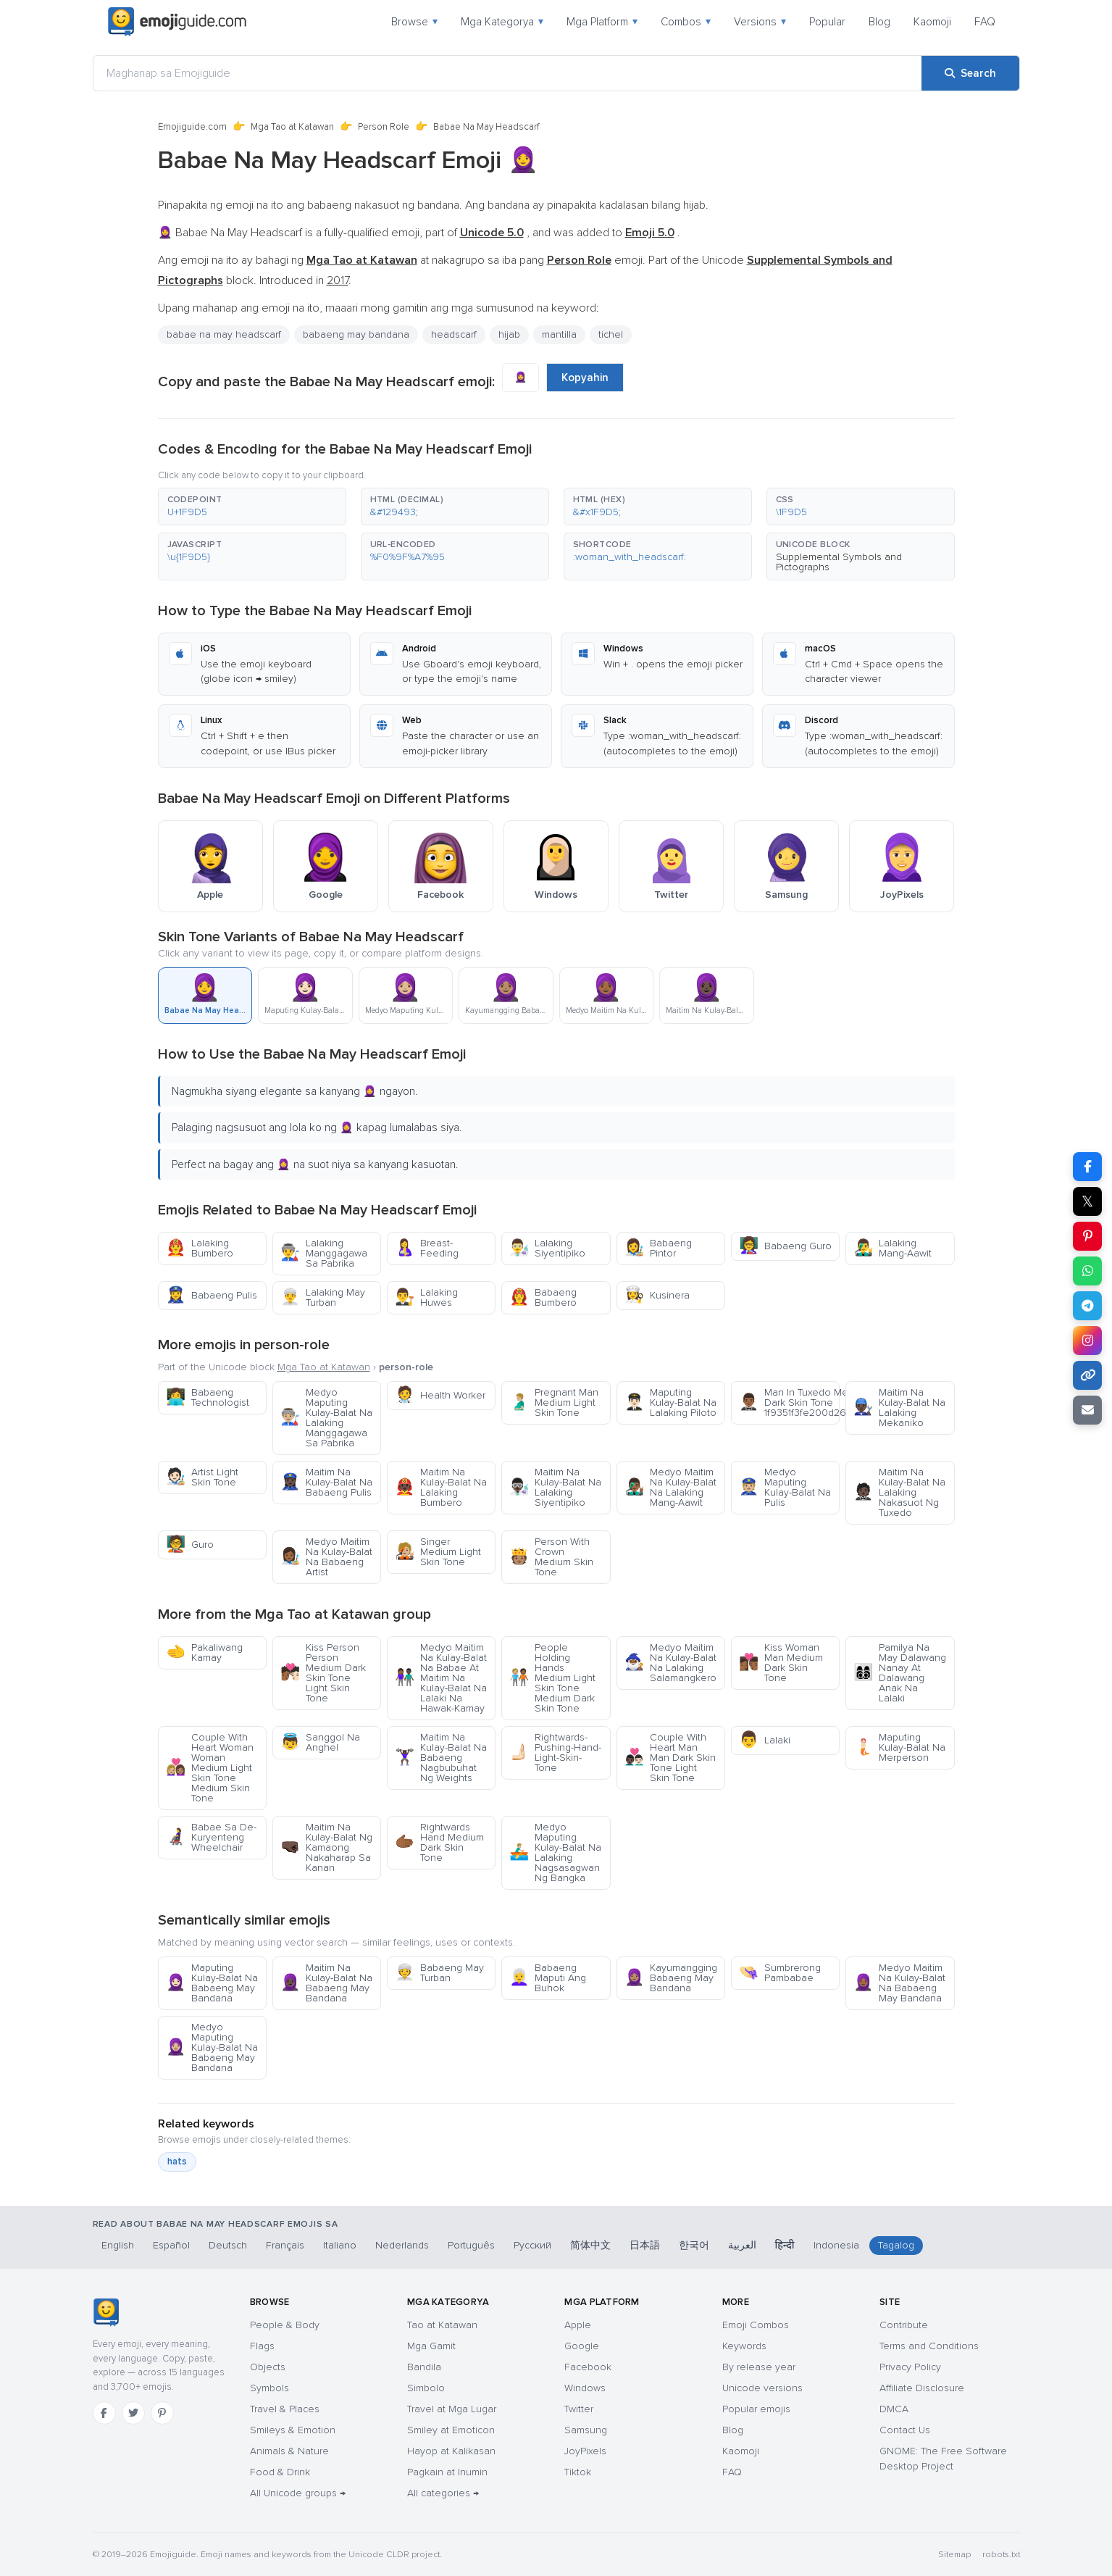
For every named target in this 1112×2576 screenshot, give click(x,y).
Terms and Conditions (929, 2346)
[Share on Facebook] (1087, 1166)
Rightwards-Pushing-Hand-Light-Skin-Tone (555, 1752)
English (117, 2245)
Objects (267, 2367)
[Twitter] (133, 2413)
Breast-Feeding (427, 1248)
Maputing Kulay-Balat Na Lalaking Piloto (670, 1402)
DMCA (893, 2409)
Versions (760, 21)
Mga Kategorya (502, 21)
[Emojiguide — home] (177, 21)
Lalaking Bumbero (199, 1248)
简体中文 (590, 2245)
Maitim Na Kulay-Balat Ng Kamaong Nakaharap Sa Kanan (326, 1847)
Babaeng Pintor (658, 1248)
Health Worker (440, 1395)
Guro (190, 1544)
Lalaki (764, 1740)
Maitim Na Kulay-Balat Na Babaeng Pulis (326, 1482)
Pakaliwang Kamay (204, 1652)
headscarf (454, 334)
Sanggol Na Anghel (320, 1742)
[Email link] (1087, 1410)
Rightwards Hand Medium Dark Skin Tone (439, 1842)
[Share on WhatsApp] (1087, 1270)
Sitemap (954, 2554)
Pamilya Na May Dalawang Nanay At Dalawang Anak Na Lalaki (899, 1672)
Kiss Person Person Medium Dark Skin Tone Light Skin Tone (323, 1672)
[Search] (970, 73)
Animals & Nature (289, 2451)
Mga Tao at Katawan (292, 127)
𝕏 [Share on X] (1087, 1201)
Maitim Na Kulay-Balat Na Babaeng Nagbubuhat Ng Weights (441, 1757)
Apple (577, 2325)
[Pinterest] (162, 2413)
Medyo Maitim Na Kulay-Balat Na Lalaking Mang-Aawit (670, 1487)
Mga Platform (602, 21)
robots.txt (1001, 2554)
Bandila (424, 2367)
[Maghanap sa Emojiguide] (507, 73)
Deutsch (228, 2245)
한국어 (694, 2245)
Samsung (585, 2430)
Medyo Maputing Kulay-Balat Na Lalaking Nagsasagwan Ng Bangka (555, 1852)
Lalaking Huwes (426, 1297)
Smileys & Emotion (292, 2430)
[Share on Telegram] (1087, 1305)
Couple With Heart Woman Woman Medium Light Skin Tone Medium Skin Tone (210, 1767)
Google (581, 2346)
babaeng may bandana (356, 334)
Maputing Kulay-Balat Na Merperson (899, 1747)
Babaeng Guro (785, 1246)
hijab (509, 334)
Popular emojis (756, 2409)
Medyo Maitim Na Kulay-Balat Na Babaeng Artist (326, 1556)
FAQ (984, 21)
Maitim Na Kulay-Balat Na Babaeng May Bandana (326, 1983)
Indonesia (836, 2245)
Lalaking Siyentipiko (547, 1248)
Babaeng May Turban (439, 1973)
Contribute (903, 2325)
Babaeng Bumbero (543, 1297)
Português (471, 2245)
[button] (252, 506)
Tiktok (577, 2472)
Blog (879, 21)
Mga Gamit (431, 2346)
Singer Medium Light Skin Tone (438, 1551)
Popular (827, 21)
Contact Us (904, 2430)
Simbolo (426, 2388)
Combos (686, 21)
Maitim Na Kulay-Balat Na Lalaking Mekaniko (899, 1407)
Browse (414, 21)
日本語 (645, 2245)
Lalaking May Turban (322, 1297)
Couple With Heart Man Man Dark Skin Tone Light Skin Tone (670, 1757)
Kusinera (657, 1295)
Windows (585, 2388)
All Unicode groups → (298, 2493)
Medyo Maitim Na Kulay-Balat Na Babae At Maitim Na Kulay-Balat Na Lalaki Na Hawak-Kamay (441, 1677)
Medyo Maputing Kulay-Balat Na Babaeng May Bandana (212, 2047)
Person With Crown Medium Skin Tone (551, 1556)
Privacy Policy (910, 2367)
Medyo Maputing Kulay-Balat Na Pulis (785, 1487)
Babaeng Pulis (211, 1295)
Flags (262, 2346)
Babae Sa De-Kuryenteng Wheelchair (211, 1837)
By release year (758, 2367)
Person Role (383, 127)
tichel (610, 334)
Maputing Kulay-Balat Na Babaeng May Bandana (212, 1983)
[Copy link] (1087, 1375)
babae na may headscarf (224, 334)
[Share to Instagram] (1087, 1340)
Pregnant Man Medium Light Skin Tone (553, 1402)
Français (285, 2245)
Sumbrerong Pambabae (780, 1973)
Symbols (269, 2388)
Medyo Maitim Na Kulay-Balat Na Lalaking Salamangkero (670, 1662)
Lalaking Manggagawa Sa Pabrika (323, 1253)
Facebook (587, 2367)
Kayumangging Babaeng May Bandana (670, 1978)
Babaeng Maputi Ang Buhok (547, 1978)
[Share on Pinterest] (1087, 1236)
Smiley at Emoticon (451, 2430)
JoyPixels (585, 2451)
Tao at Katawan (442, 2325)
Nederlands (402, 2245)
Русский (532, 2245)
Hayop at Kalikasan (451, 2451)
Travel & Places (284, 2409)
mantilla (559, 334)
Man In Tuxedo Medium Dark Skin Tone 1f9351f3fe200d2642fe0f (789, 1402)
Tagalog (896, 2245)
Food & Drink (280, 2472)
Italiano (339, 2245)
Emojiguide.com (192, 127)
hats (177, 2161)
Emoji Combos (755, 2325)
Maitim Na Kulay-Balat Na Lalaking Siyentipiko (555, 1487)
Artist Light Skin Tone (202, 1477)
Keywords (744, 2346)
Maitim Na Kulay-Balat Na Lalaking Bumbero (441, 1487)
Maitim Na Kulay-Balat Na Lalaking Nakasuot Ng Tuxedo (899, 1492)
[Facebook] (104, 2413)
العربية (742, 2245)
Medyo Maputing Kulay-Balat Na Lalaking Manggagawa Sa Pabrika (326, 1417)
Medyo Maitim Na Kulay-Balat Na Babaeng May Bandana (899, 1983)
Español (171, 2245)
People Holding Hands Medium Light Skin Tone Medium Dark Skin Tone (552, 1677)
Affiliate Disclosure (921, 2388)
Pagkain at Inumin (447, 2472)
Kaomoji (932, 21)
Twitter (578, 2409)
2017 (337, 280)
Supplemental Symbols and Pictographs (839, 562)
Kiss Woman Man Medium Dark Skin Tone (781, 1662)
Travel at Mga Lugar (451, 2409)
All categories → (443, 2493)
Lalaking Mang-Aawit (892, 1248)
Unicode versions (762, 2388)
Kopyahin (585, 377)
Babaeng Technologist (207, 1397)
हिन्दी (785, 2245)
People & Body (284, 2325)
